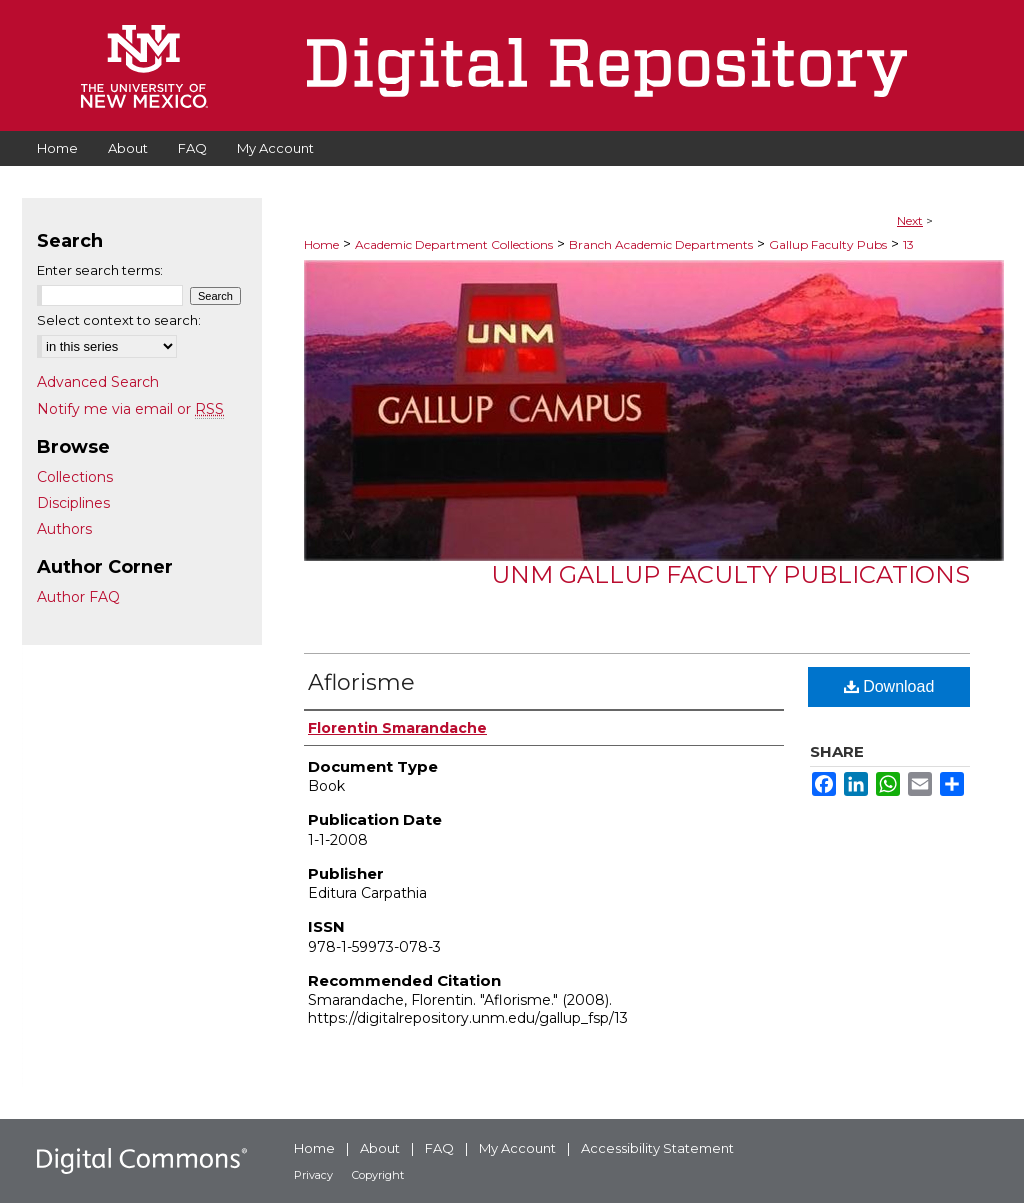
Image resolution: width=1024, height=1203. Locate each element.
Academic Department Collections (454, 244)
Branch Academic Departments (661, 244)
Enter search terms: (100, 270)
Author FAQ (78, 597)
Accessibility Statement (657, 1148)
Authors (64, 529)
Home (321, 244)
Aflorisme (361, 682)
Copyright (378, 1175)
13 (908, 244)
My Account (517, 1148)
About (380, 1148)
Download (889, 686)
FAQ (439, 1148)
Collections (75, 477)
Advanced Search (98, 382)
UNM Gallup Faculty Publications (730, 574)
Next (910, 220)
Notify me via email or (130, 409)
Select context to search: (119, 320)
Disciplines (73, 503)
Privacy (313, 1175)
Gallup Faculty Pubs (828, 244)
